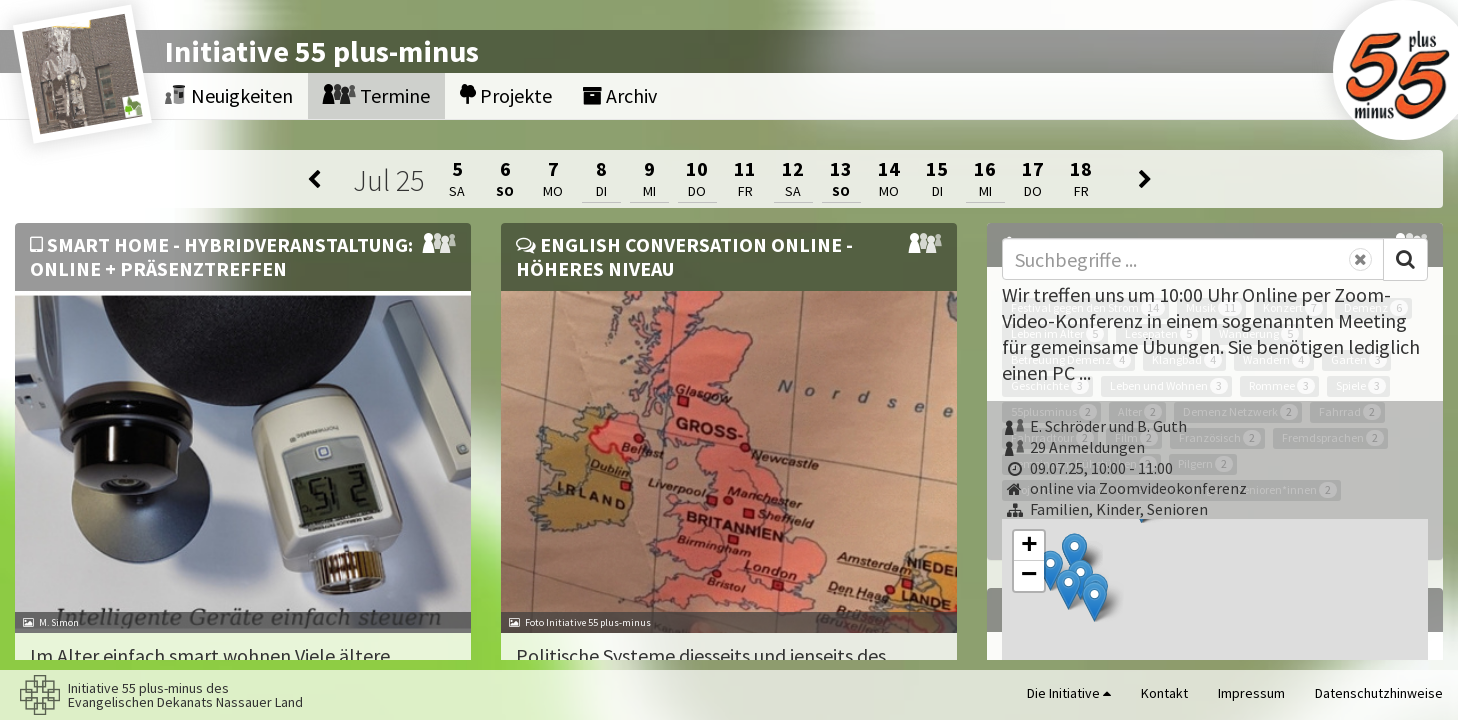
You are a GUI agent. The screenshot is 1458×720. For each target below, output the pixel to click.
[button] (1050, 570)
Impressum (1251, 693)
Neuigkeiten (229, 95)
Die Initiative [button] (1069, 693)
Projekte (506, 95)
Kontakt (1164, 693)
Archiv (619, 95)
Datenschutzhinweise (1379, 693)
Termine (376, 95)
